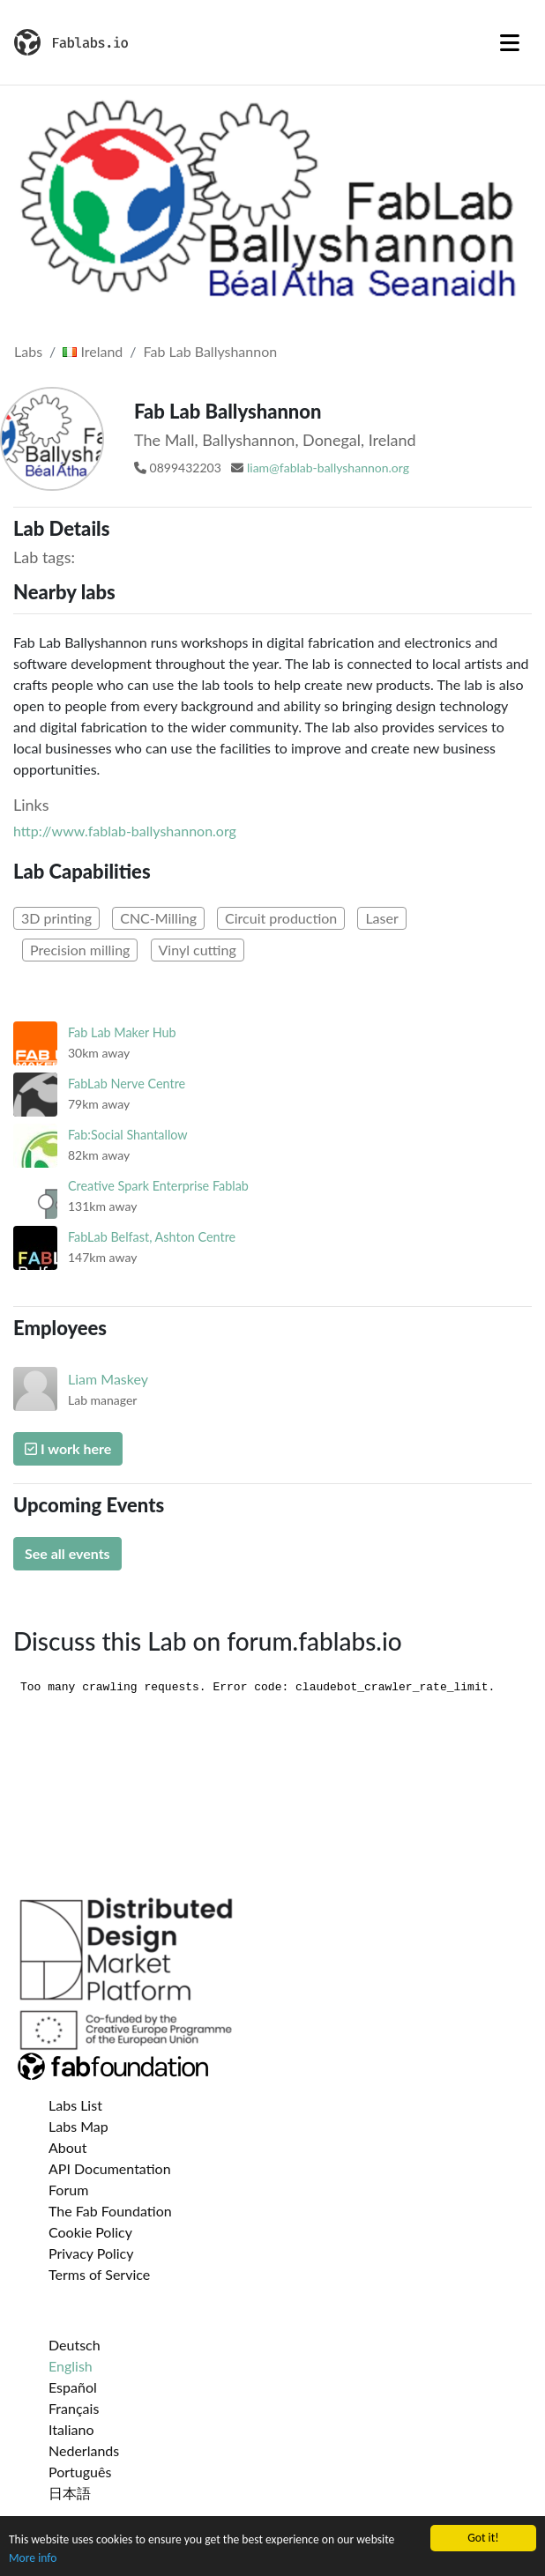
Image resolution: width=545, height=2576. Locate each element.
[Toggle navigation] (510, 42)
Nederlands (84, 2450)
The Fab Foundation (110, 2210)
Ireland (93, 351)
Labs (28, 351)
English (71, 2365)
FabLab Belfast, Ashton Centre (151, 1236)
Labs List (75, 2105)
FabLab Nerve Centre (126, 1083)
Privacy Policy (91, 2253)
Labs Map (78, 2126)
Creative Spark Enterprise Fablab (158, 1185)
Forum (68, 2189)
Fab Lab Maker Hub (122, 1032)
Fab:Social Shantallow (128, 1134)
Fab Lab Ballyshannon (211, 351)
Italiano (71, 2429)
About (68, 2147)
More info (32, 2558)
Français (74, 2408)
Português (80, 2471)
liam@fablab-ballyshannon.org (328, 467)
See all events (67, 1553)
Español (73, 2387)
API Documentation (110, 2168)
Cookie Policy (90, 2231)
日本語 (70, 2492)
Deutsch (75, 2344)
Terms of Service (99, 2274)
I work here (68, 1448)
